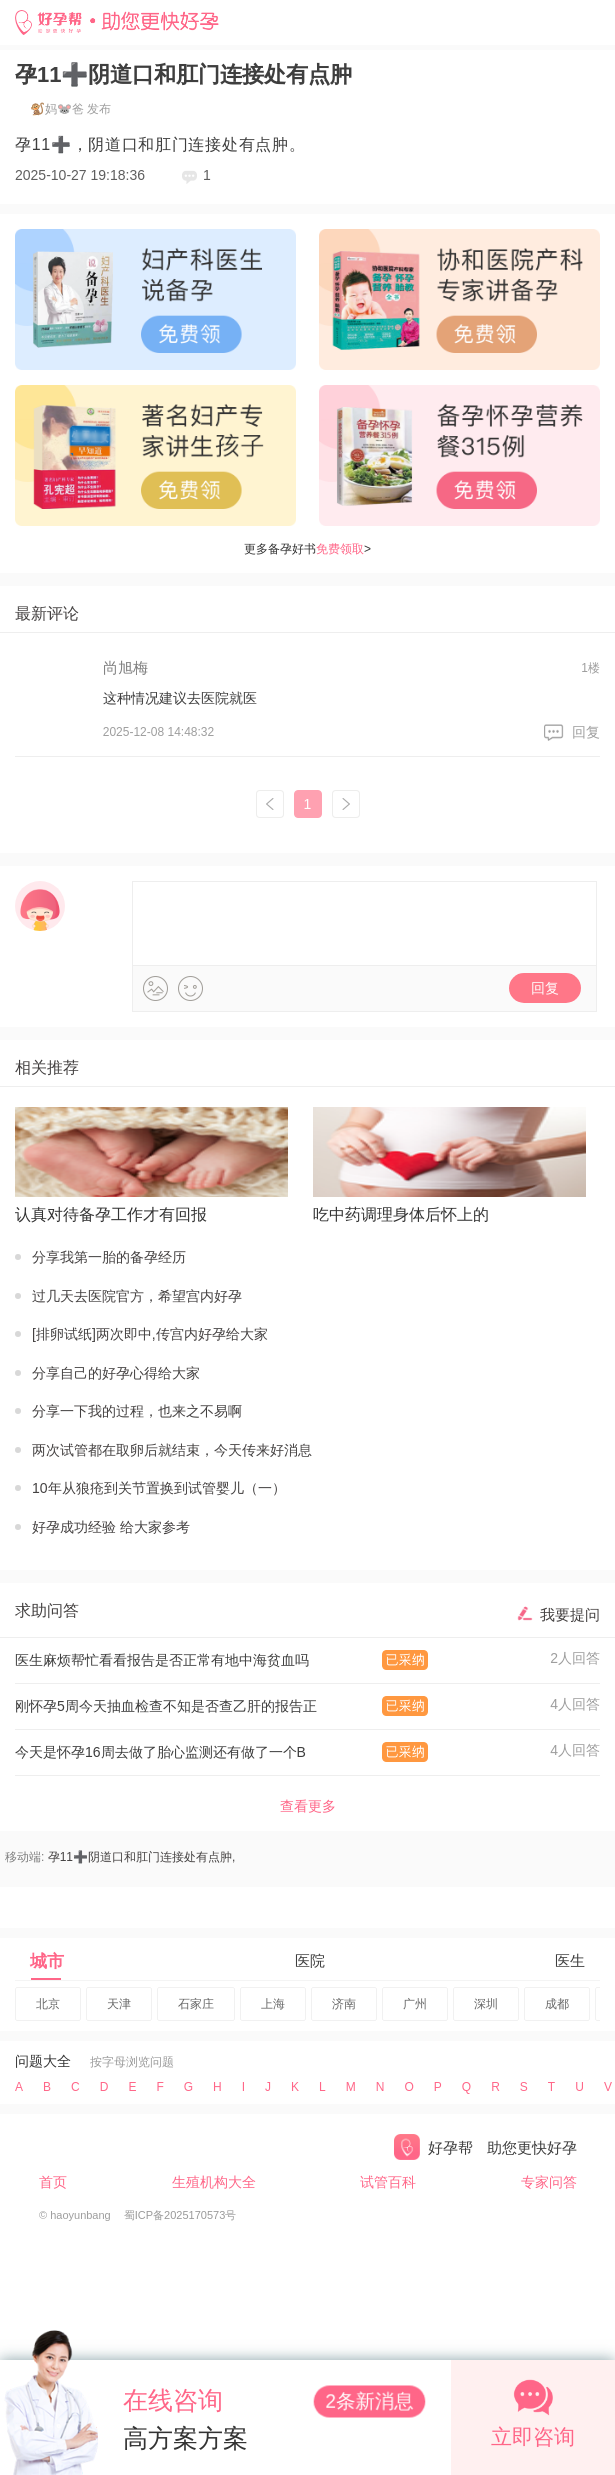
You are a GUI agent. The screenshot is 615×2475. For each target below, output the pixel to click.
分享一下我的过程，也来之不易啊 (137, 1411)
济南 (344, 2004)
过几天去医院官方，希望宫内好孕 (137, 1296)
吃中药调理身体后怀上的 (401, 1214)
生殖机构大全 (214, 2182)
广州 (415, 2004)
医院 (310, 1960)
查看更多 (308, 1806)
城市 (47, 1961)
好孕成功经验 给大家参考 (111, 1527)
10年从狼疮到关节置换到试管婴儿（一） (159, 1488)
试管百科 (388, 2182)
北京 (48, 2004)
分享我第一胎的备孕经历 (109, 1257)
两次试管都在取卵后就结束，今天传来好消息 (172, 1450)
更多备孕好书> (307, 549)
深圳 (486, 2004)
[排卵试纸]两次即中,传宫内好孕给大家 (150, 1334)
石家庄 (196, 2004)
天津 (119, 2004)
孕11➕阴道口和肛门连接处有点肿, (142, 1857)
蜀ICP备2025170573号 (180, 2215)
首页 (53, 2182)
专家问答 (549, 2182)
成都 (557, 2004)
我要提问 (570, 1614)
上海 (273, 2004)
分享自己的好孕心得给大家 (116, 1373)
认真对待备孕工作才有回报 (111, 1214)
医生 (570, 1960)
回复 (586, 732)
